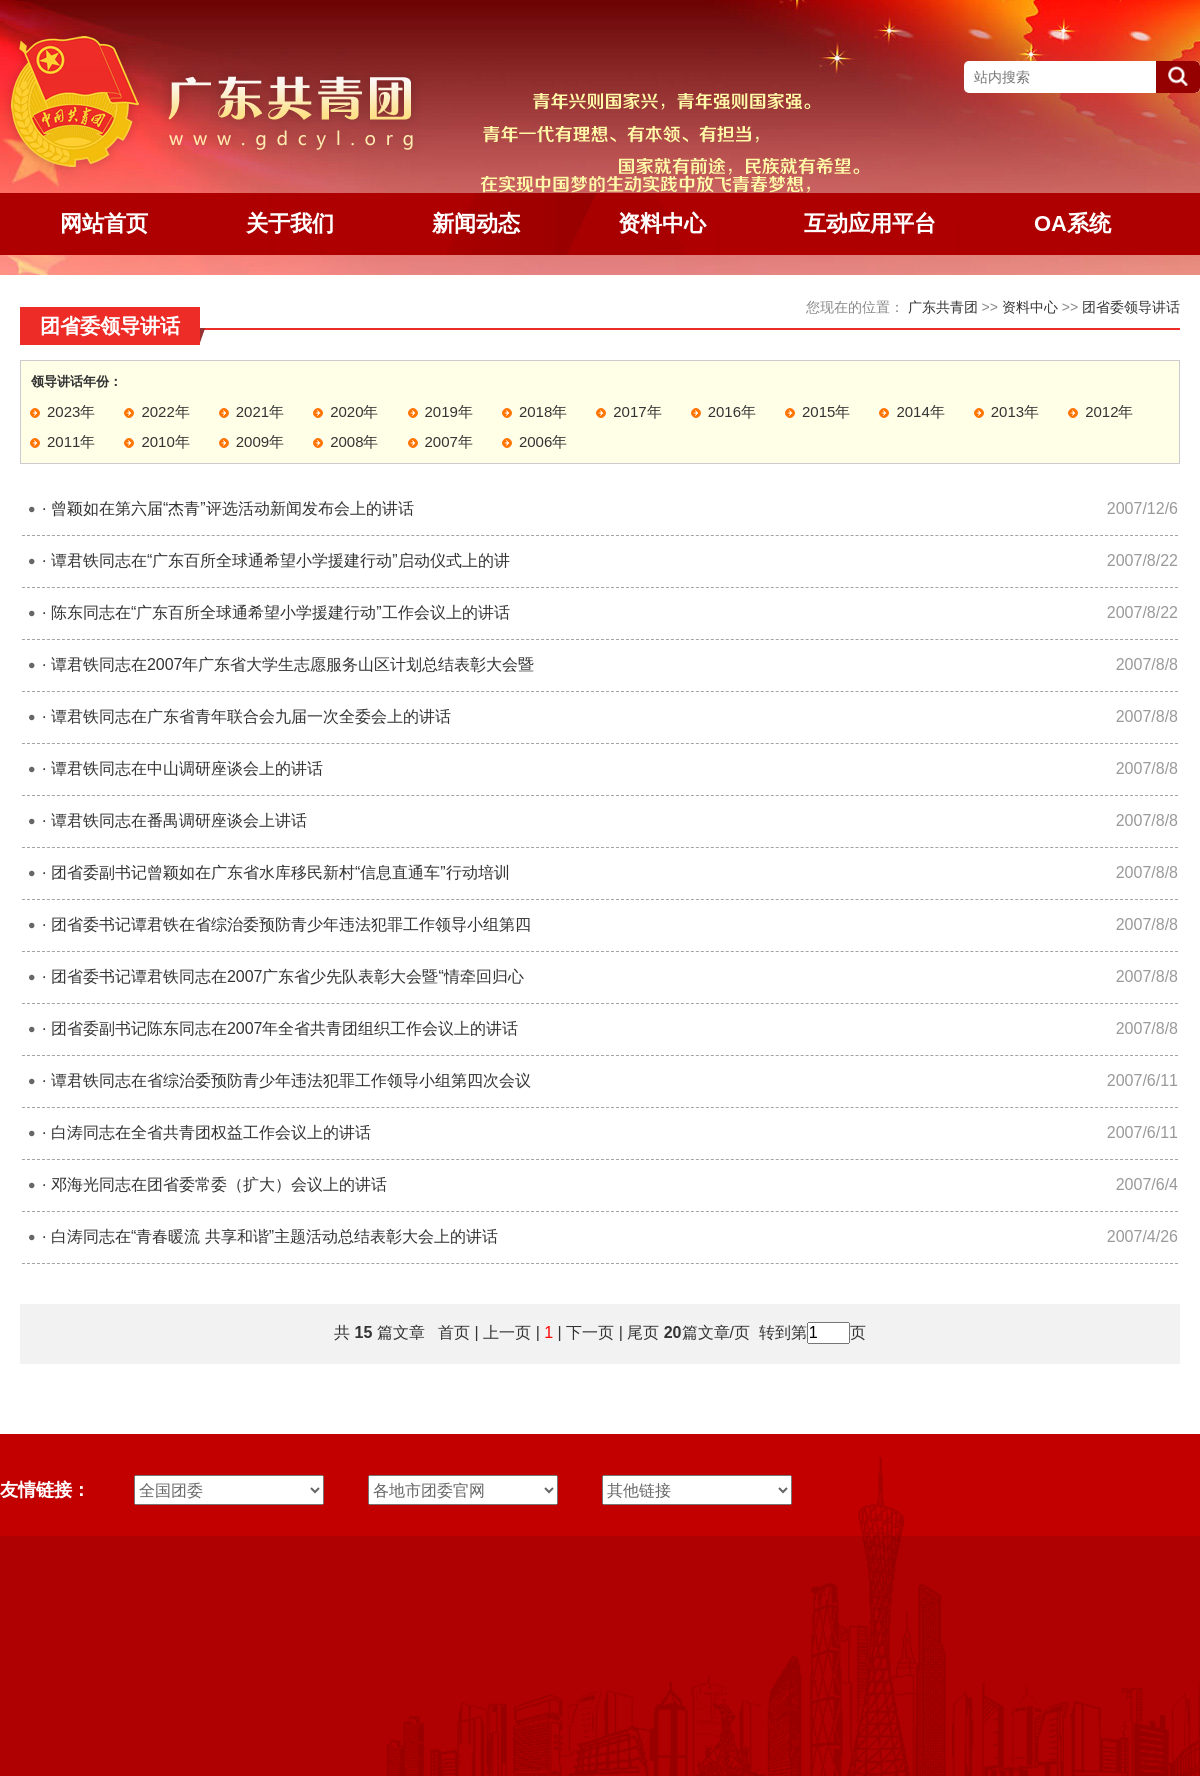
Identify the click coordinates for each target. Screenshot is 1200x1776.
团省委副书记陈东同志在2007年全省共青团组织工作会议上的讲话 (285, 1028)
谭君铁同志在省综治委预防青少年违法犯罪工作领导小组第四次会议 (291, 1080)
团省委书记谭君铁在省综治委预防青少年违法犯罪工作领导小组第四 (291, 924)
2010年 (165, 441)
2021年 (260, 411)
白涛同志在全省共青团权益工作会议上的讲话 (211, 1132)
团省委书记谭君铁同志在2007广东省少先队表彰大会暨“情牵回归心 (287, 976)
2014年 (920, 411)
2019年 (449, 411)
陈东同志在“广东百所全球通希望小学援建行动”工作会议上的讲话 (280, 612)
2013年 (1015, 411)
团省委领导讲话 (1131, 307)
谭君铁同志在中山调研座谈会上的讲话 (187, 768)
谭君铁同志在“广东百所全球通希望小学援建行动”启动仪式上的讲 (280, 560)
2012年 (1109, 411)
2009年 (260, 441)
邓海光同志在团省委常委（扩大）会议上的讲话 (219, 1184)
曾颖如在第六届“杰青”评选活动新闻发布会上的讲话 (232, 508)
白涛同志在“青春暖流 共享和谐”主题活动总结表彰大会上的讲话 (274, 1236)
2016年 (732, 411)
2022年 (165, 411)
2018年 (543, 411)
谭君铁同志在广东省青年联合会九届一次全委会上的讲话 (251, 716)
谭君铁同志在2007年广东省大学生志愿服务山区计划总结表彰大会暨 (293, 664)
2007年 (449, 441)
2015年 (826, 411)
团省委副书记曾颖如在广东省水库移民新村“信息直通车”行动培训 (280, 872)
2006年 (543, 441)
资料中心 (1030, 307)
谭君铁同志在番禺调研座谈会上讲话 (179, 820)
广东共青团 (943, 307)
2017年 (637, 411)
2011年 (71, 441)
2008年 (354, 441)
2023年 (71, 411)
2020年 (354, 411)
